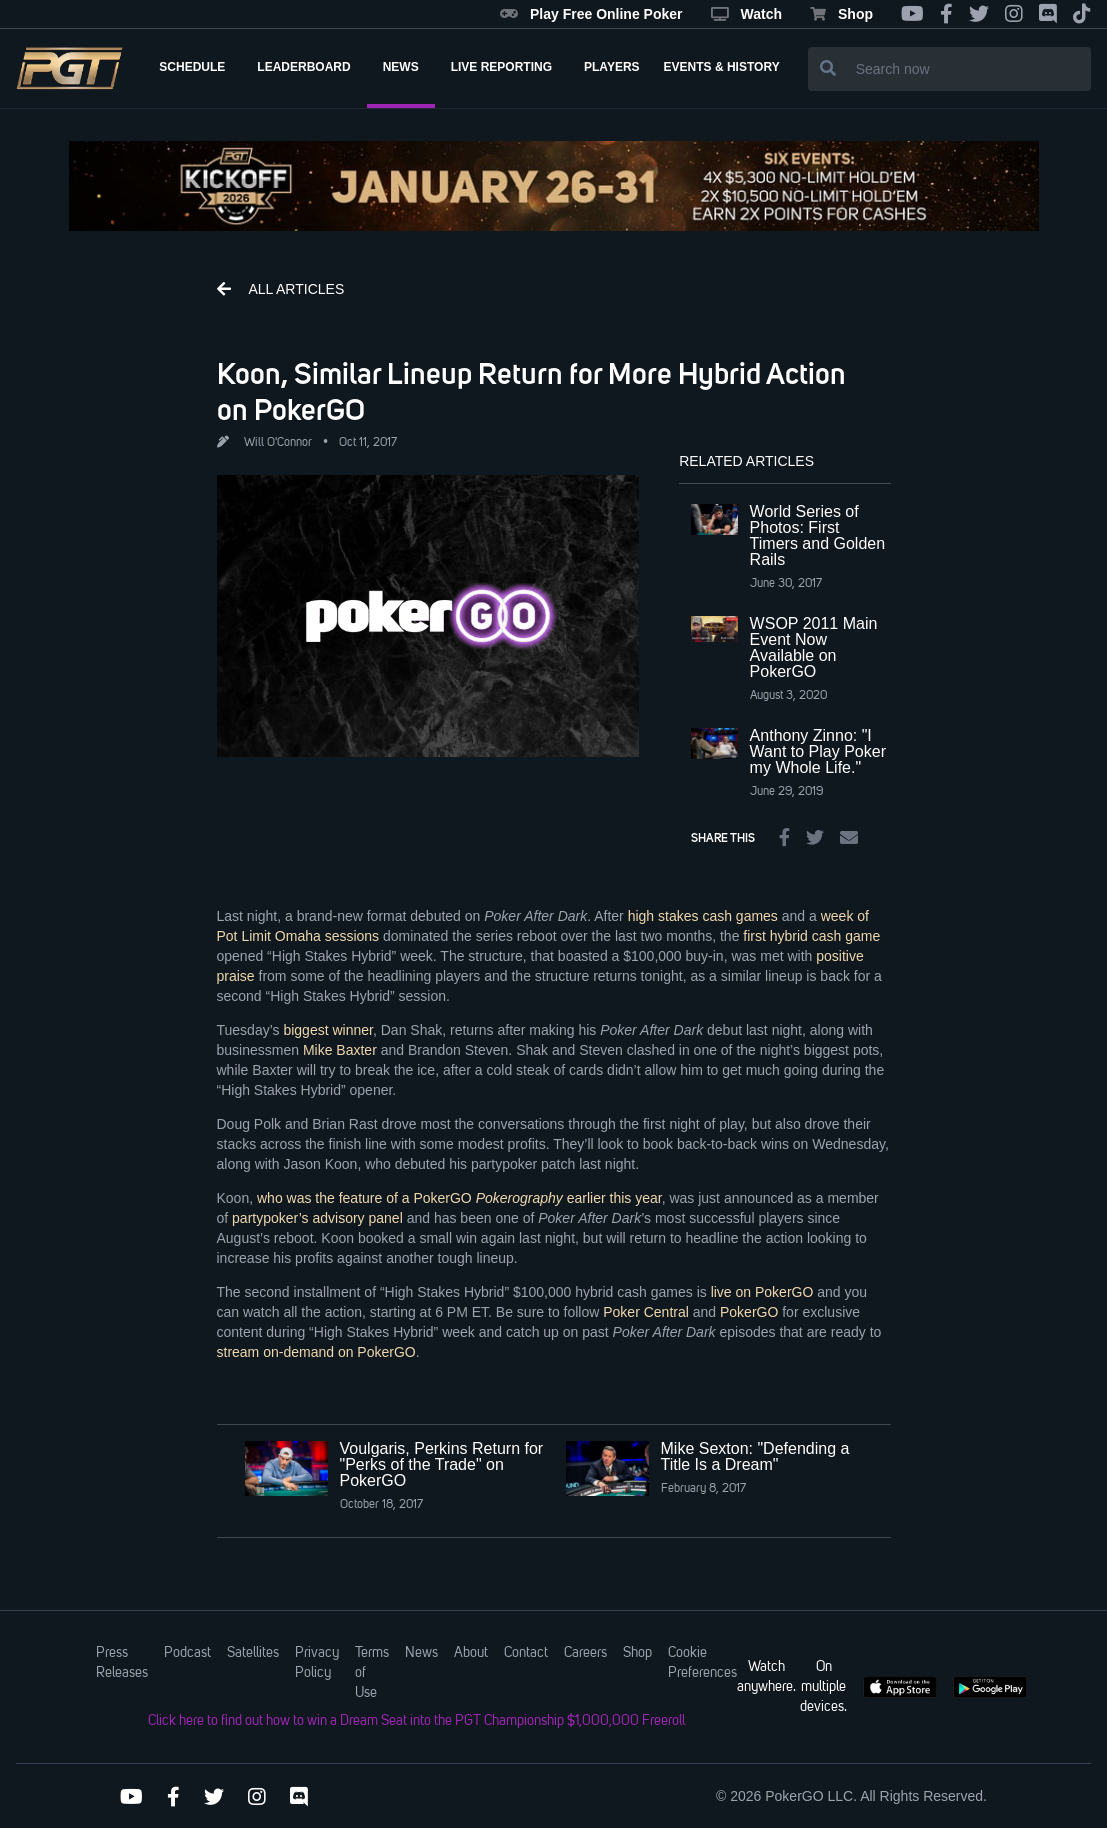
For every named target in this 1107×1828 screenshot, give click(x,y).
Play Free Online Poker (591, 14)
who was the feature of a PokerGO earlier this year (459, 1198)
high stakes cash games (703, 916)
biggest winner (328, 1030)
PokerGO (749, 1312)
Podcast (187, 1653)
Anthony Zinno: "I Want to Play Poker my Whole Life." (818, 751)
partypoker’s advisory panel (317, 1218)
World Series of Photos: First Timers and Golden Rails (817, 535)
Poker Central (646, 1312)
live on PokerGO (762, 1292)
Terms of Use (372, 1673)
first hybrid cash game (811, 936)
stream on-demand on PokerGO (316, 1352)
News (421, 1653)
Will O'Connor (278, 443)
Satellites (253, 1653)
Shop (841, 14)
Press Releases (122, 1663)
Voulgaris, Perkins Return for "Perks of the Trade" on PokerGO (442, 1464)
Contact (526, 1653)
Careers (585, 1653)
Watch (746, 14)
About (471, 1653)
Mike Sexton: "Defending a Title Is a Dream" (755, 1456)
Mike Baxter (340, 1050)
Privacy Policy (317, 1663)
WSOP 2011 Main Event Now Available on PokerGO (814, 647)
